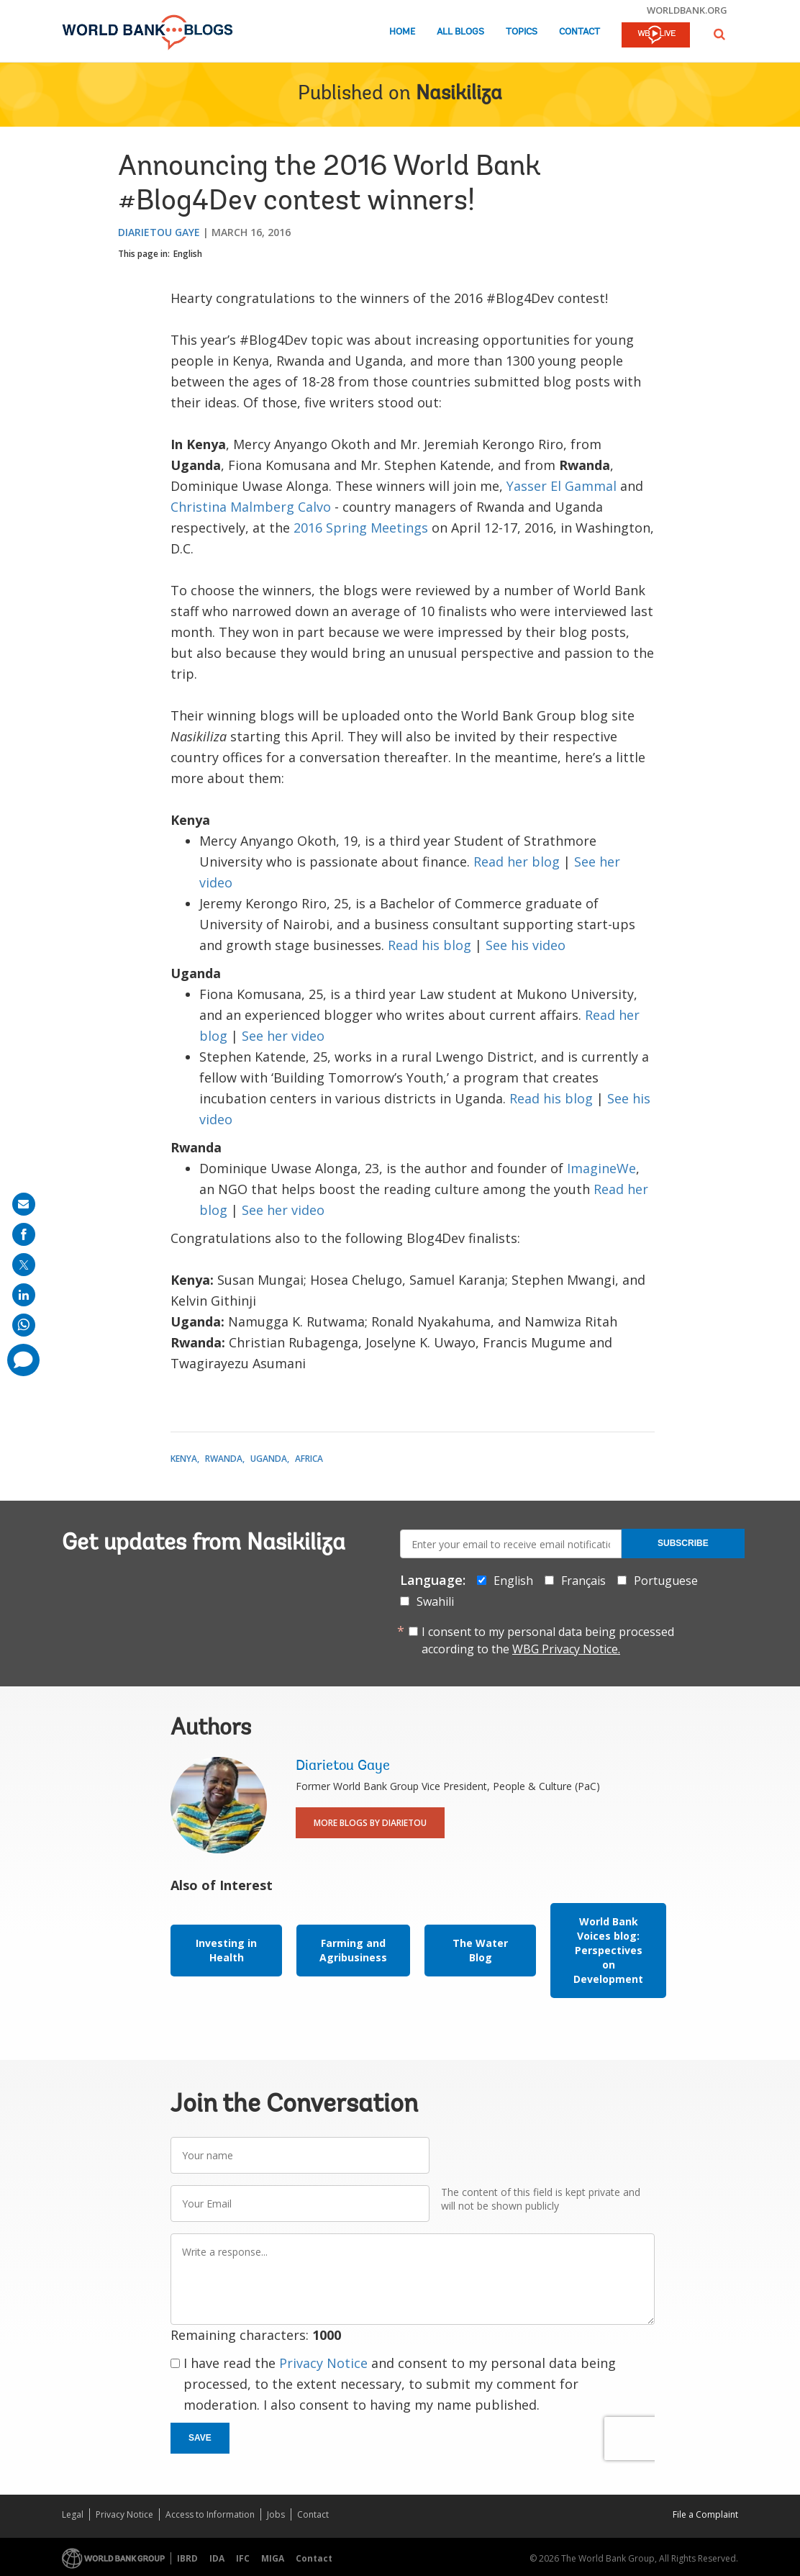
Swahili (435, 1601)
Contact (579, 32)
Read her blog (516, 861)
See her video (283, 1035)
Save (200, 2438)
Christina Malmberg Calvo (251, 506)
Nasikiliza (459, 94)
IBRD (187, 2558)
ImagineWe (601, 1168)
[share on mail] (23, 1204)
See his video (525, 945)
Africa (309, 1458)
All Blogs (460, 32)
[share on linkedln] (23, 1294)
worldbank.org (687, 10)
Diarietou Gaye (159, 232)
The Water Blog (480, 1950)
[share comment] (23, 1360)
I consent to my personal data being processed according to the (548, 1640)
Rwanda (223, 1458)
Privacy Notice (323, 2363)
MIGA (272, 2558)
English (187, 254)
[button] (719, 34)
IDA (216, 2558)
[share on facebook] (23, 1234)
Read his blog (429, 945)
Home (402, 32)
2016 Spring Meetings (361, 527)
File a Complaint (705, 2514)
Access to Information (210, 2514)
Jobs (276, 2514)
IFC (243, 2558)
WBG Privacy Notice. (566, 1649)
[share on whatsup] (23, 1325)
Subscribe (683, 1543)
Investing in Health (226, 1950)
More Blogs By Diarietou (370, 1823)
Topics (521, 32)
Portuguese (666, 1580)
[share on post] (23, 1264)
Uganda (268, 1458)
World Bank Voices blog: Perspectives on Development (608, 1950)
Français (583, 1580)
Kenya (184, 1458)
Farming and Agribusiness (353, 1950)
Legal (72, 2514)
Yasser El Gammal (561, 485)
